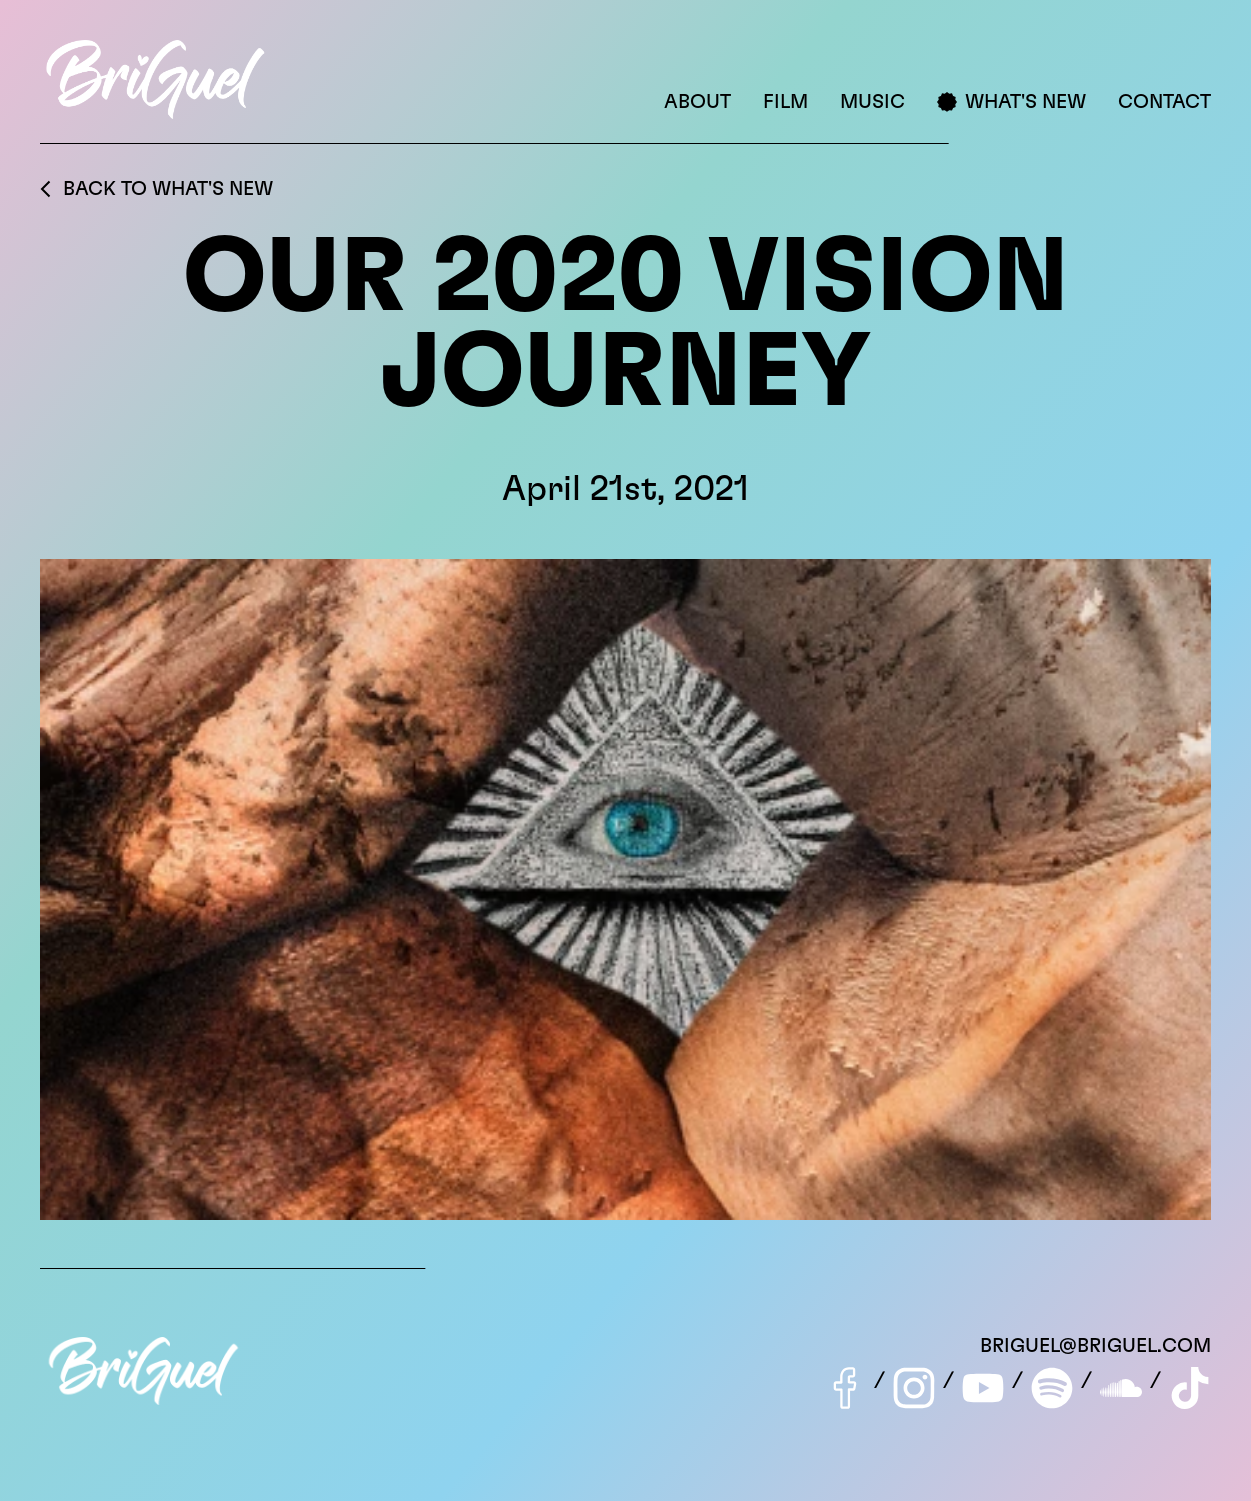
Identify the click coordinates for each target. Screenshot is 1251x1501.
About (697, 102)
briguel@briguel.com (1095, 1346)
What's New (1011, 102)
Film (785, 102)
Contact (1164, 102)
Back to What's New (156, 189)
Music (872, 102)
